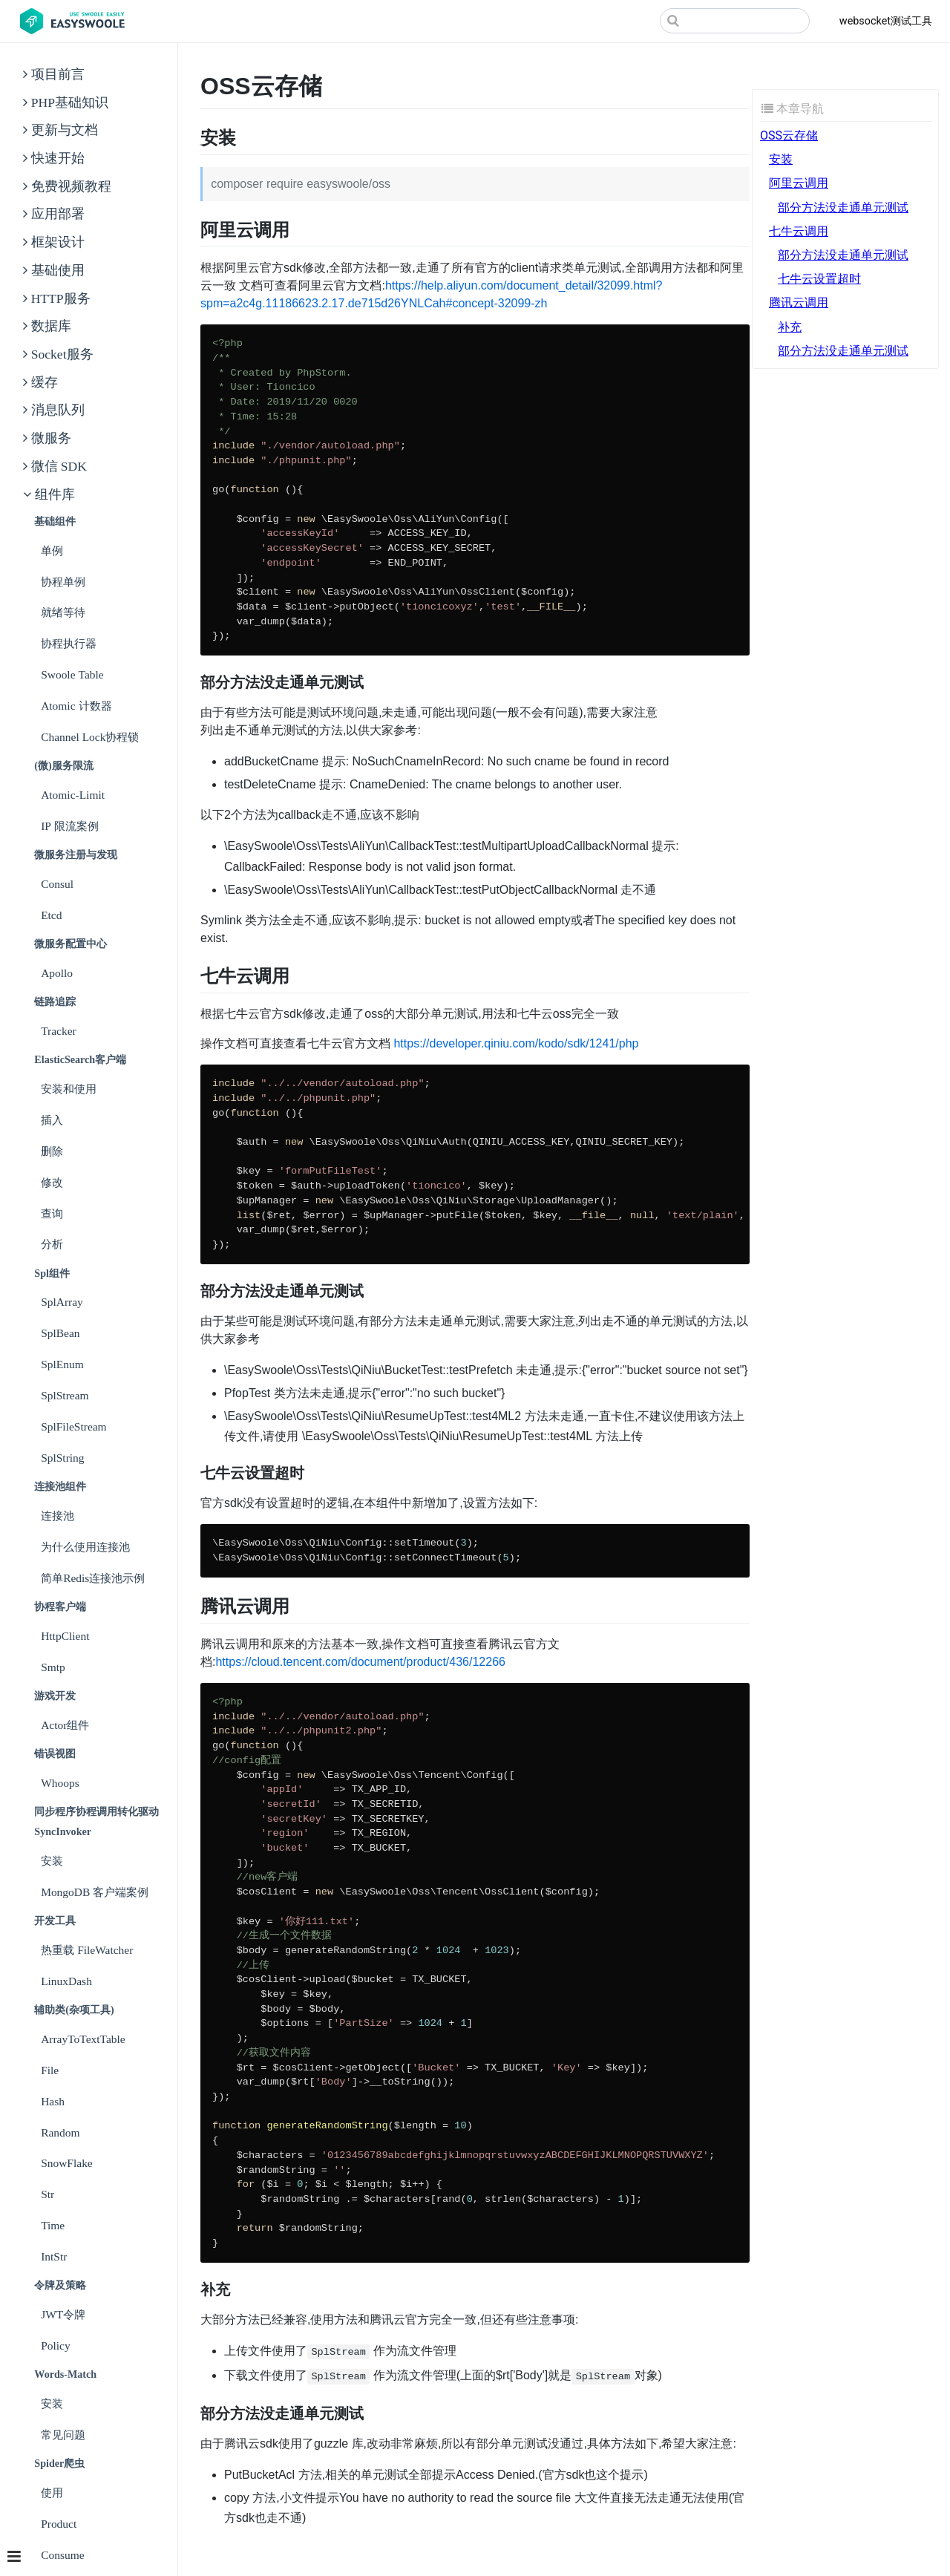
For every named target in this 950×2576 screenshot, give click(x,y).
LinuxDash (66, 1981)
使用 (52, 2492)
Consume (62, 2554)
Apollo (57, 972)
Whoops (60, 1782)
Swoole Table (72, 674)
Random (60, 2132)
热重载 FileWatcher (87, 1949)
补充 (790, 327)
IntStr (54, 2256)
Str (47, 2194)
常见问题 (63, 2434)
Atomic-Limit (73, 794)
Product (58, 2523)
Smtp (53, 1667)
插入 (52, 1119)
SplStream (64, 1395)
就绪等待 (63, 612)
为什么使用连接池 (85, 1546)
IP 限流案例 (70, 825)
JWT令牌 (63, 2314)
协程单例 (63, 581)
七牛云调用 (798, 231)
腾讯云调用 (798, 302)
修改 (52, 1182)
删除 (52, 1151)
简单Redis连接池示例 (93, 1577)
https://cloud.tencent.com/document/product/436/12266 (360, 1661)
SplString (62, 1457)
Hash (53, 2101)
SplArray (62, 1301)
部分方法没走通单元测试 (843, 207)
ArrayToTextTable (83, 2038)
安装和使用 (68, 1088)
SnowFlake (67, 2162)
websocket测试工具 (885, 21)
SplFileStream (74, 1426)
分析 (52, 1243)
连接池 (57, 1515)
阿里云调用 (798, 183)
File (50, 2070)
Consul (57, 883)
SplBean (60, 1332)
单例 (52, 550)
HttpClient (65, 1635)
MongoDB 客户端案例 (94, 1891)
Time (53, 2225)
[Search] (735, 20)
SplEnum (62, 1364)
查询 (52, 1213)
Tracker (58, 1030)
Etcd (51, 915)
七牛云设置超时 (819, 279)
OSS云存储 (789, 135)
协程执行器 (68, 643)
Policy (56, 2345)
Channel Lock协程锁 (90, 736)
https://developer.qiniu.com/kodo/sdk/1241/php (515, 1043)
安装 (52, 1860)
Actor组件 (65, 1724)
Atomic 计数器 (76, 705)
